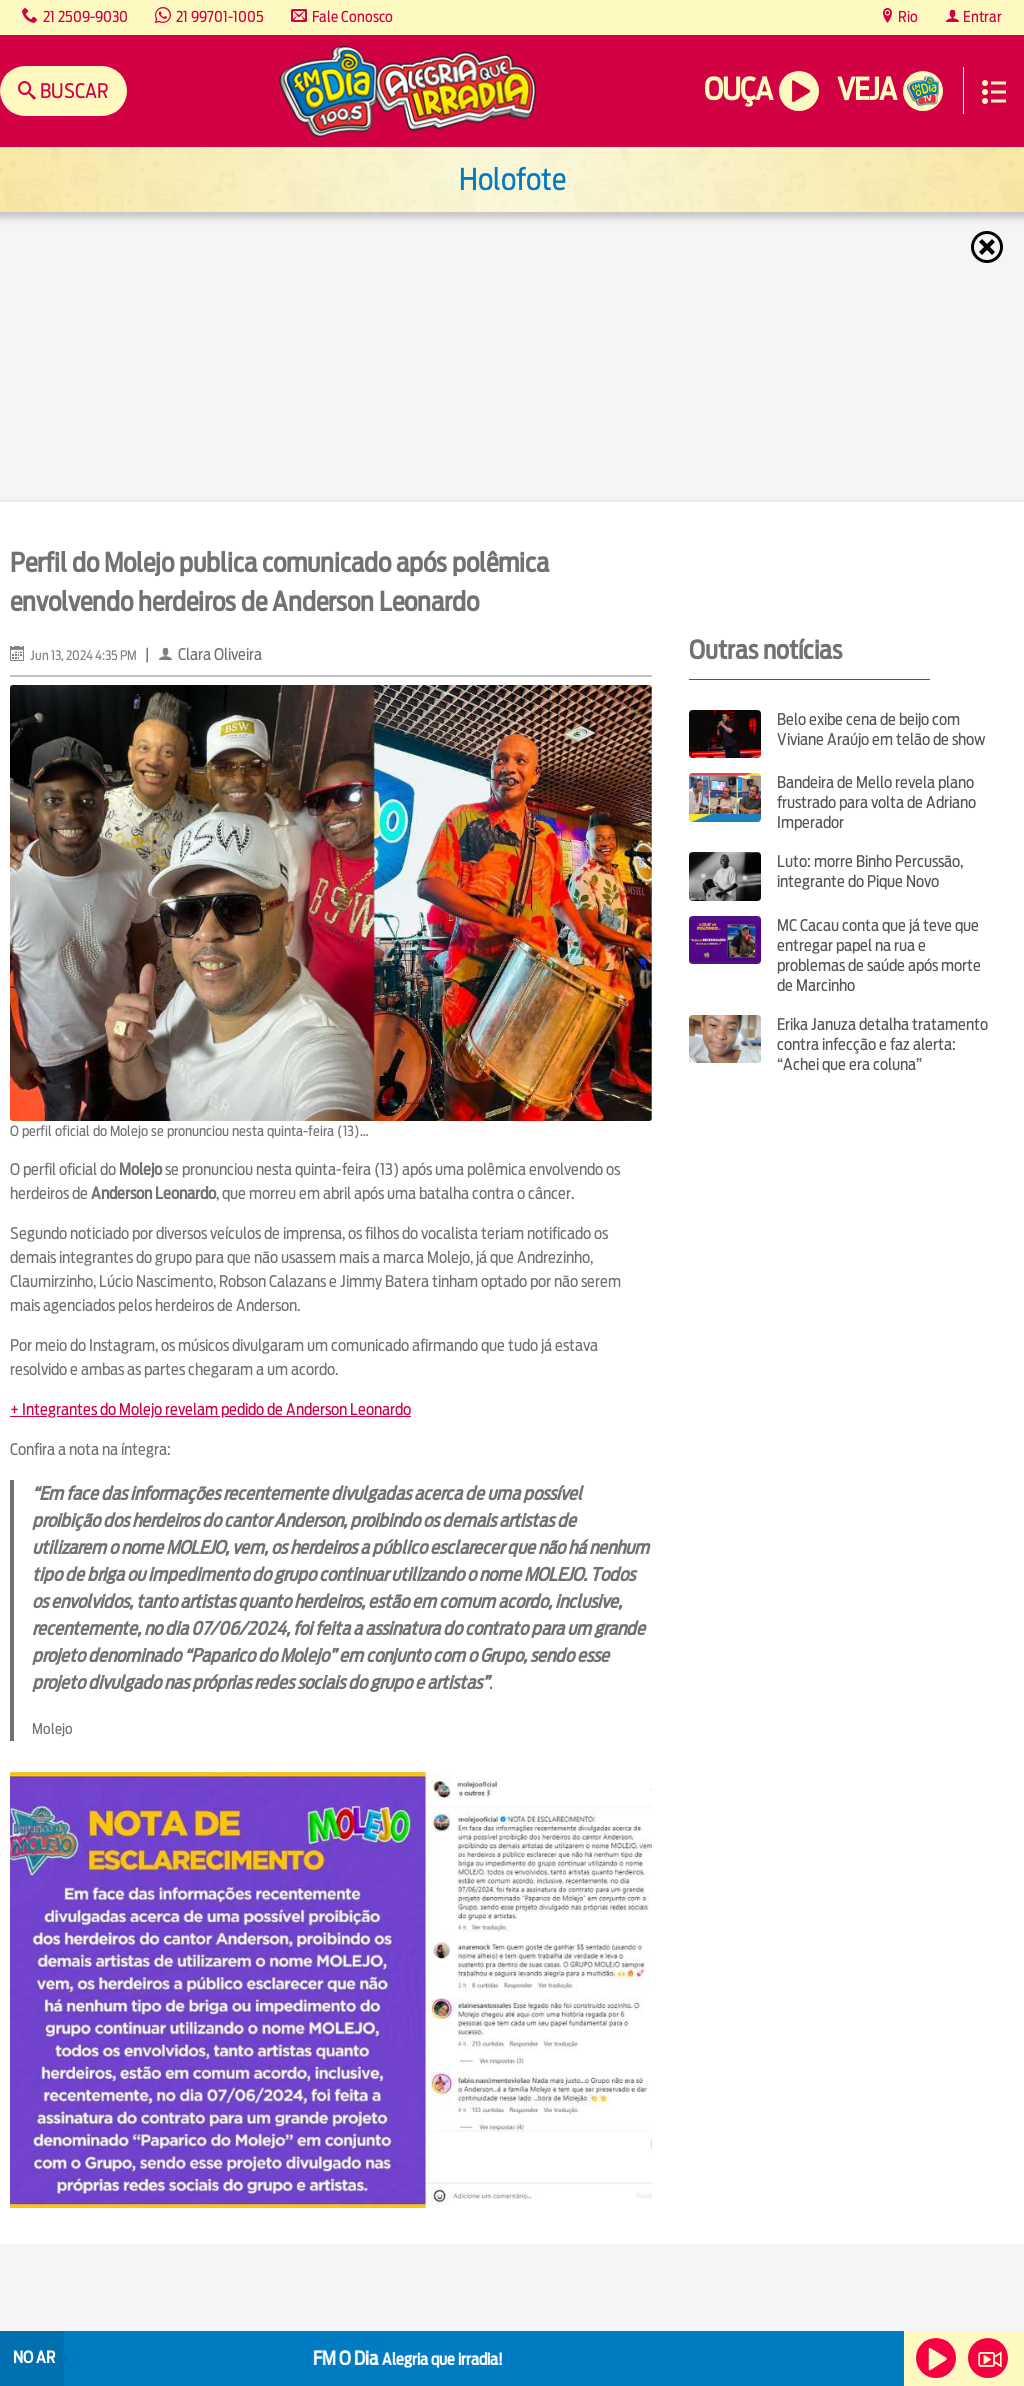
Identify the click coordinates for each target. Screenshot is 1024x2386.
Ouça (738, 89)
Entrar (981, 16)
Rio (906, 16)
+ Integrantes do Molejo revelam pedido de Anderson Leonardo (210, 1409)
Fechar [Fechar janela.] (989, 247)
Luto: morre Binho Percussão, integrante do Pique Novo (870, 871)
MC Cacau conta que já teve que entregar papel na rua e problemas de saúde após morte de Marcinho (879, 955)
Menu (994, 92)
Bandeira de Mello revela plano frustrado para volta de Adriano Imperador (876, 802)
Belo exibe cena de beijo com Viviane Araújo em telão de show (881, 729)
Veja (866, 89)
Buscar (72, 90)
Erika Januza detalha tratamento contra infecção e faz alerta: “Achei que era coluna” (882, 1044)
